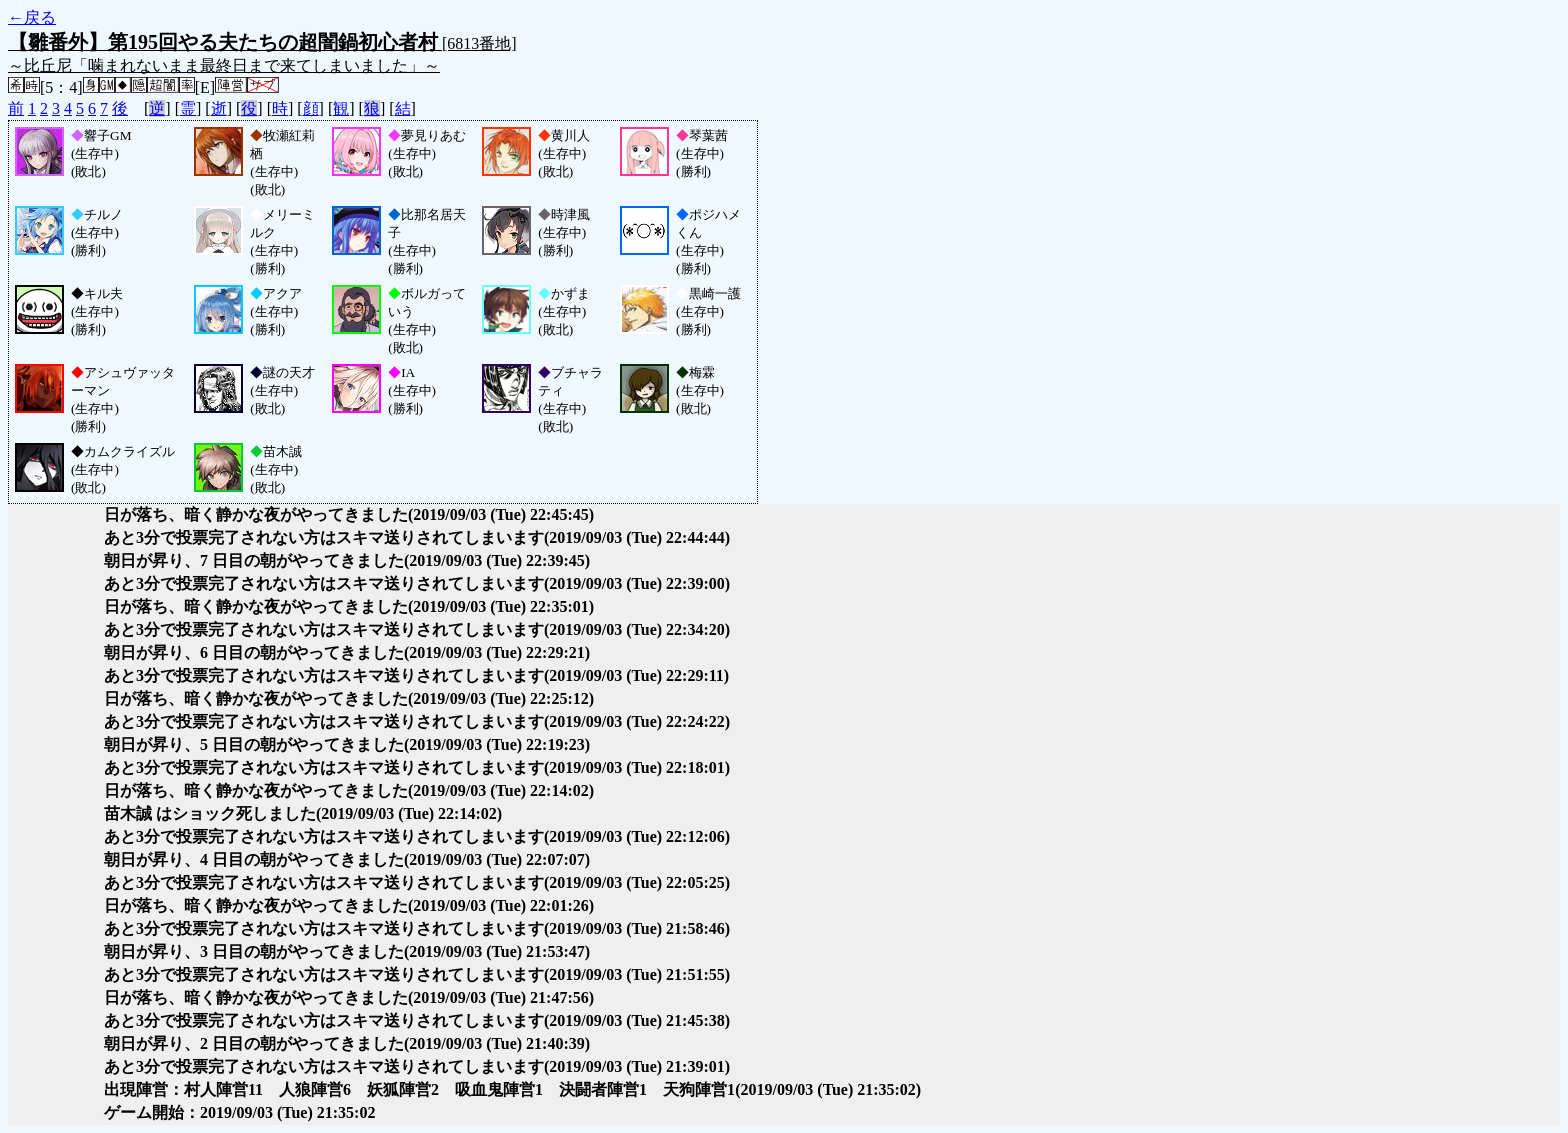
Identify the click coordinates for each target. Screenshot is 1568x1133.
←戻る (32, 17)
